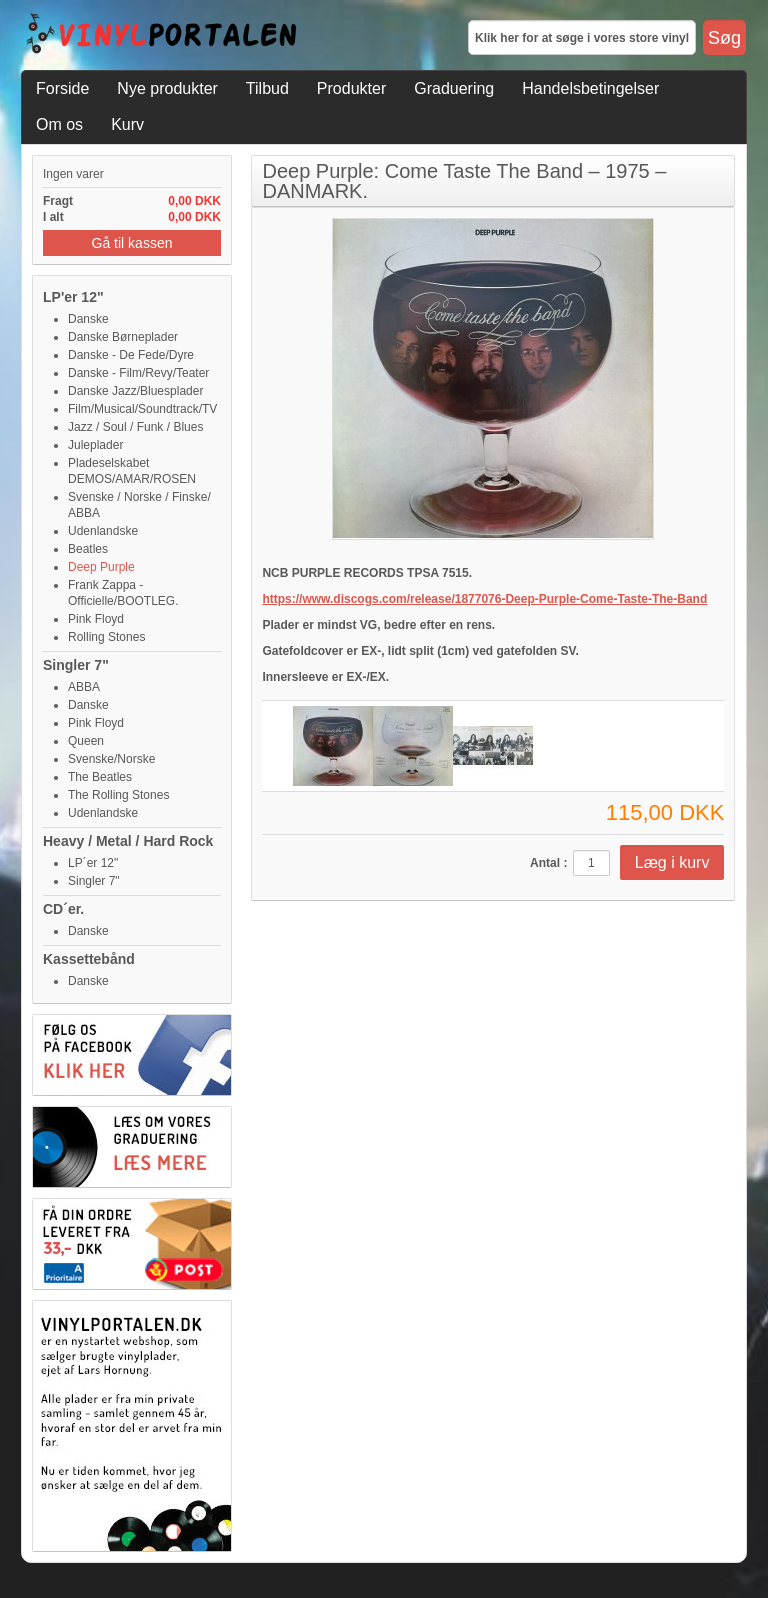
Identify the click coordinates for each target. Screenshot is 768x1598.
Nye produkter (167, 88)
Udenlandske (103, 531)
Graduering (454, 88)
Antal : (548, 863)
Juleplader (95, 445)
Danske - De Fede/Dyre (131, 355)
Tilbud (267, 88)
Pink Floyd (96, 619)
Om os (59, 124)
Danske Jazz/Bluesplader (135, 391)
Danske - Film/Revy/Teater (138, 373)
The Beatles (100, 777)
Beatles (88, 549)
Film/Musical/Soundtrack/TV (142, 409)
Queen (86, 741)
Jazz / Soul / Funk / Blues (135, 427)
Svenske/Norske (111, 759)
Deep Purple (101, 567)
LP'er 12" (73, 297)
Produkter (351, 88)
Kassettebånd (89, 959)
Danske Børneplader (123, 337)
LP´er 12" (93, 863)
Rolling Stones (106, 637)
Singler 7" (76, 665)
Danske (88, 319)
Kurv (127, 124)
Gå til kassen (132, 243)
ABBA (84, 687)
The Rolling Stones (118, 795)
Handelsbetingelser (590, 88)
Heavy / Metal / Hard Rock (128, 841)
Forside (62, 88)
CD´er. (63, 909)
